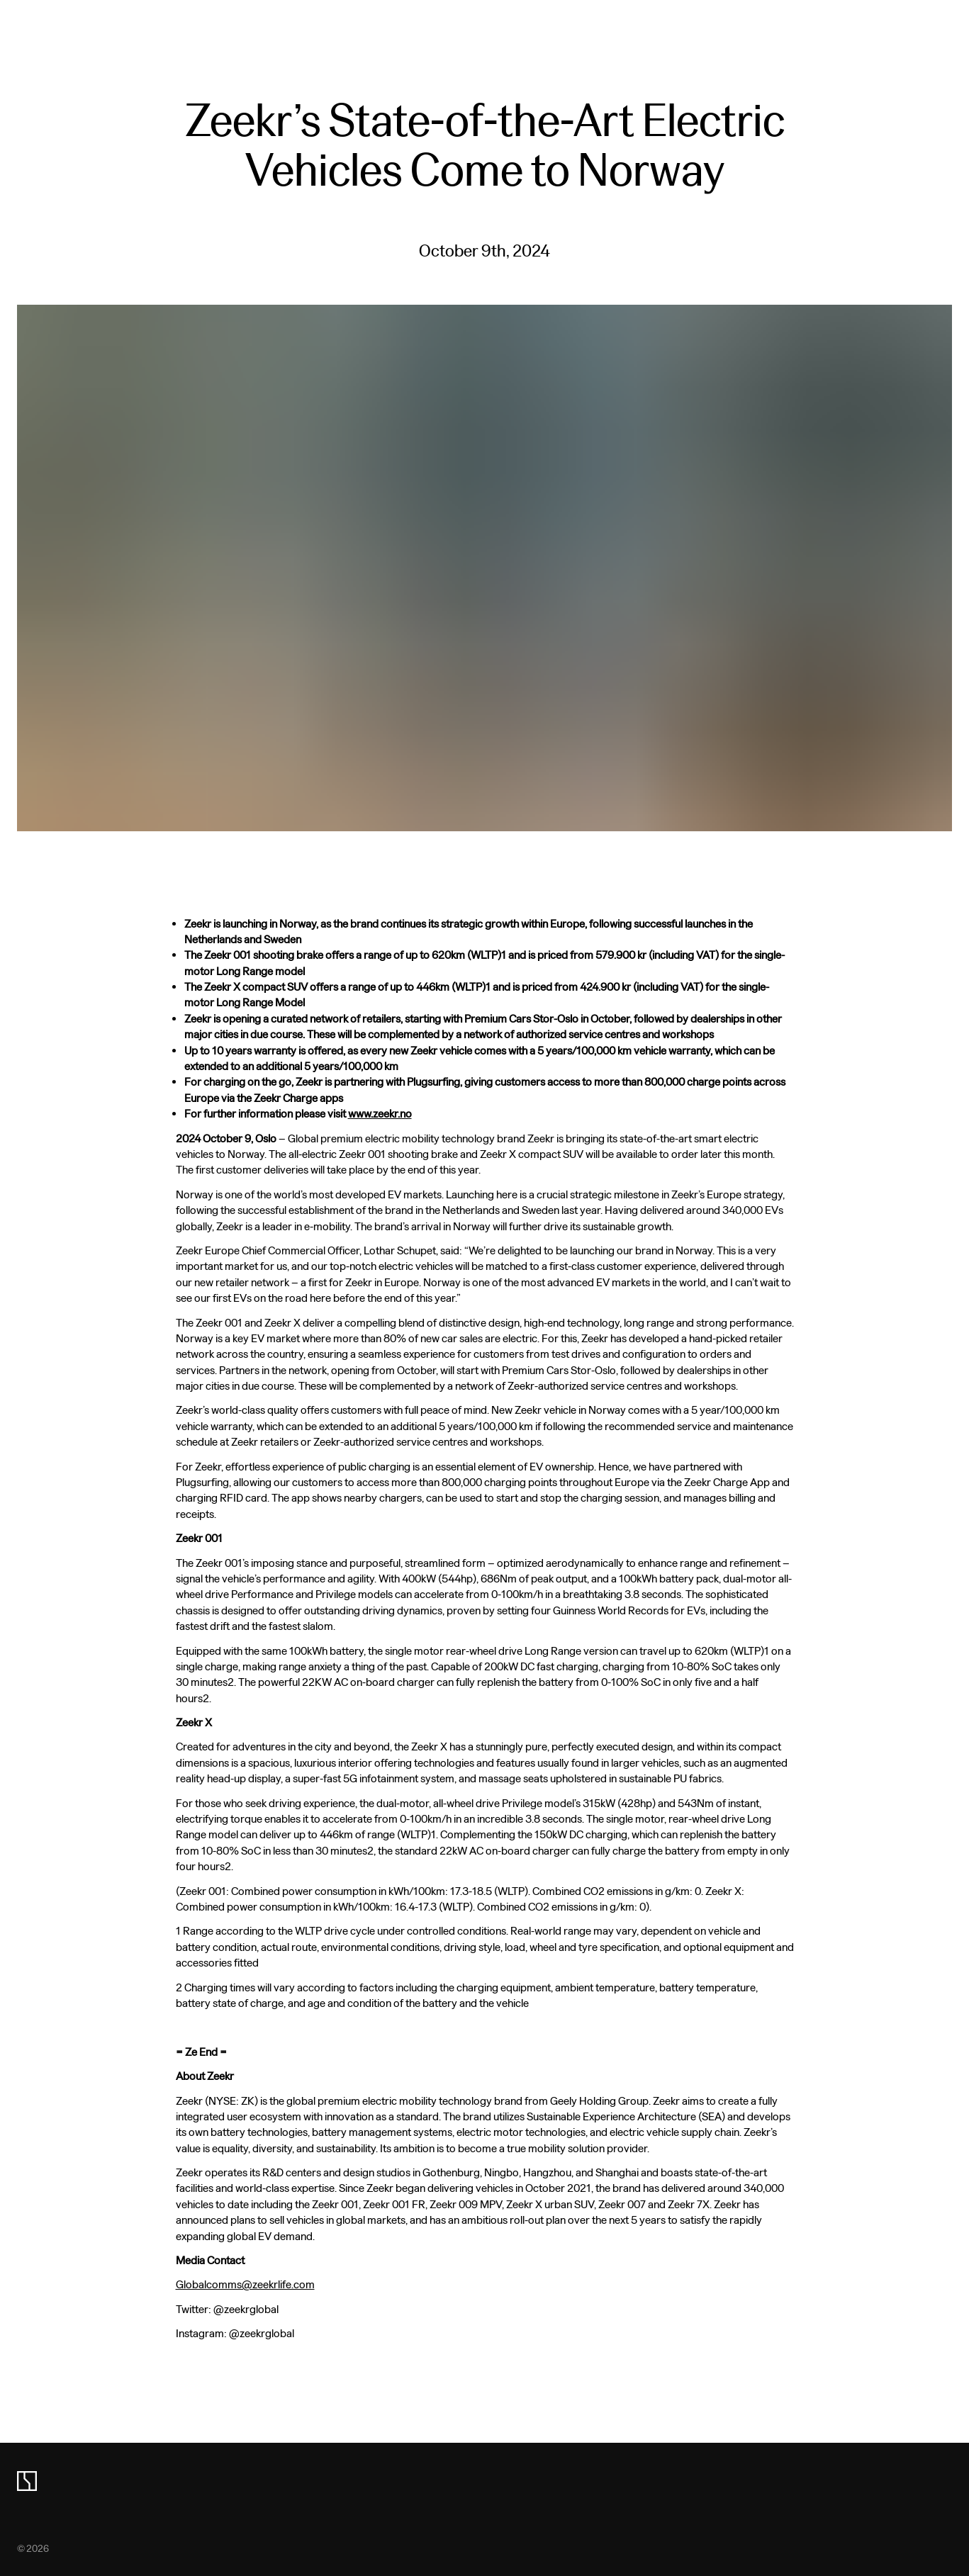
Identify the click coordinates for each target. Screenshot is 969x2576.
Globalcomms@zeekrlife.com (245, 2284)
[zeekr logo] (27, 2481)
